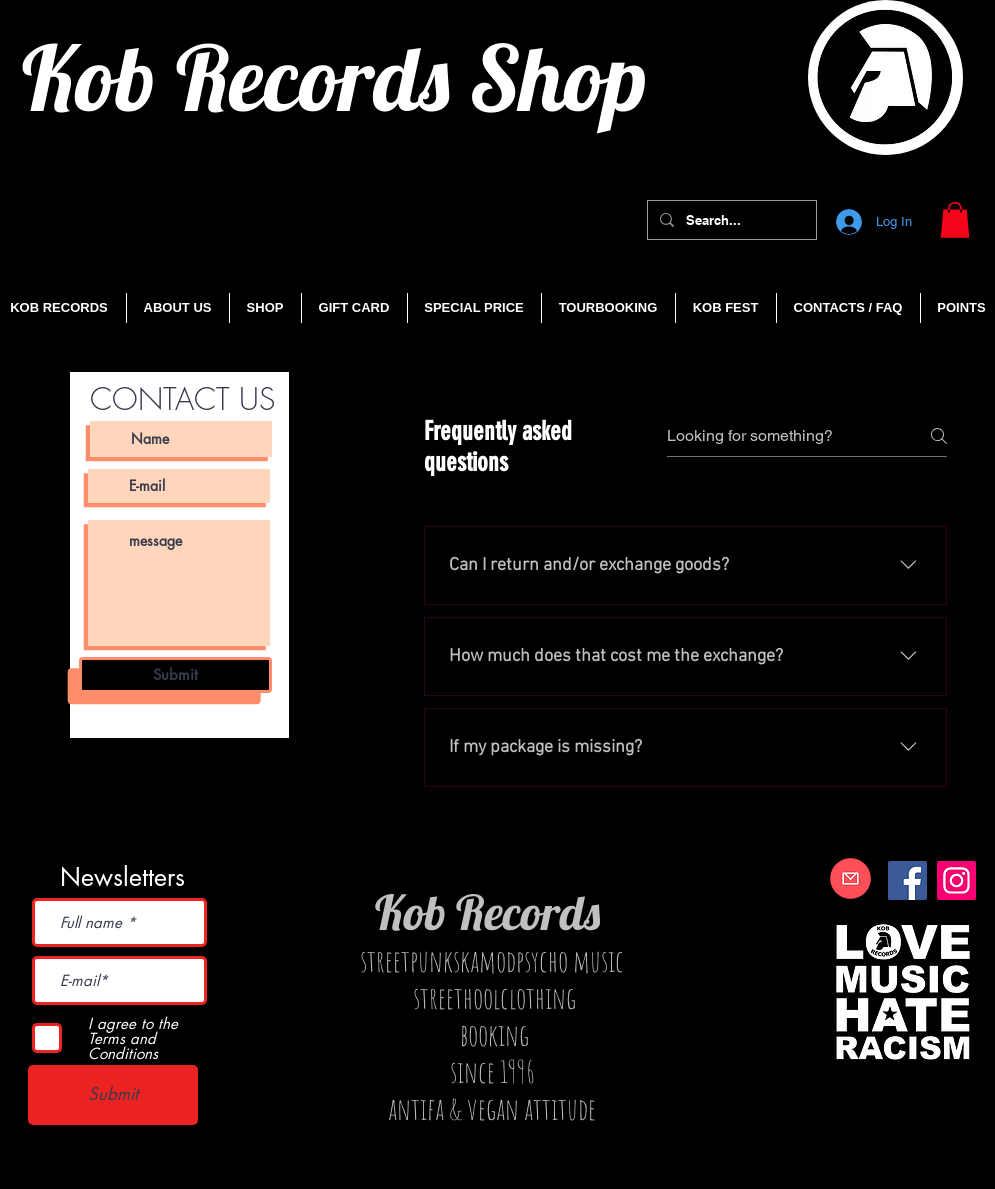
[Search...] (730, 220)
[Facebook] (907, 880)
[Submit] (175, 675)
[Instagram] (956, 880)
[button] (955, 220)
